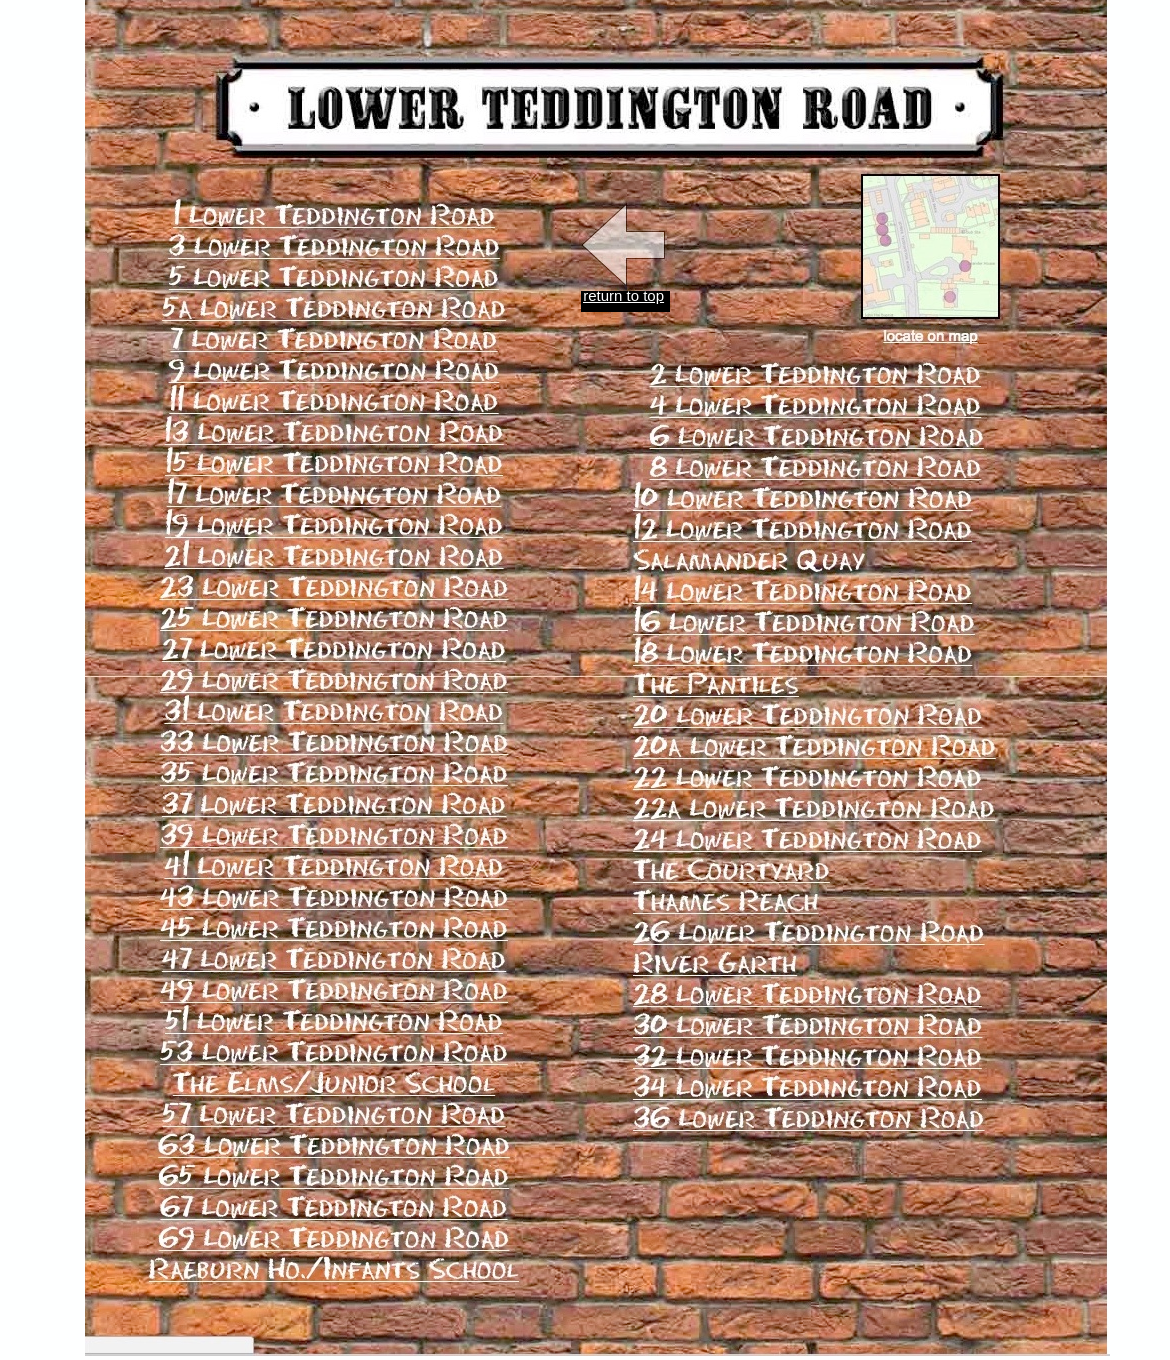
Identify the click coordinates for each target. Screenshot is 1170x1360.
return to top (623, 295)
